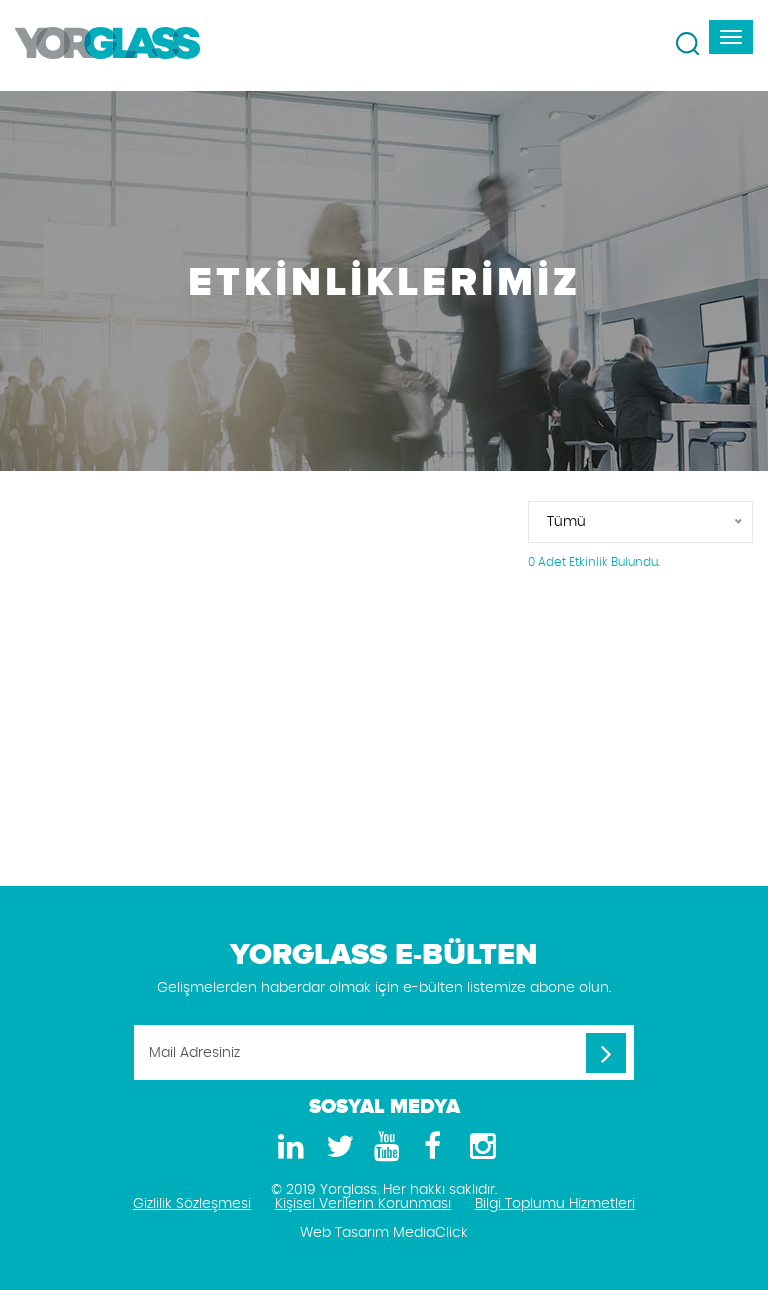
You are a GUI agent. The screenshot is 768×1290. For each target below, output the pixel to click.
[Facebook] (432, 1147)
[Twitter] (336, 1147)
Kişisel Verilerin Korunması (363, 1204)
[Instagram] (480, 1147)
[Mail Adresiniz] (384, 1052)
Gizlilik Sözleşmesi (192, 1204)
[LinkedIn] (288, 1147)
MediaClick (430, 1233)
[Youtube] (384, 1147)
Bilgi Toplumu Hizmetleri (555, 1204)
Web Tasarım (344, 1233)
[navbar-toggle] (731, 37)
